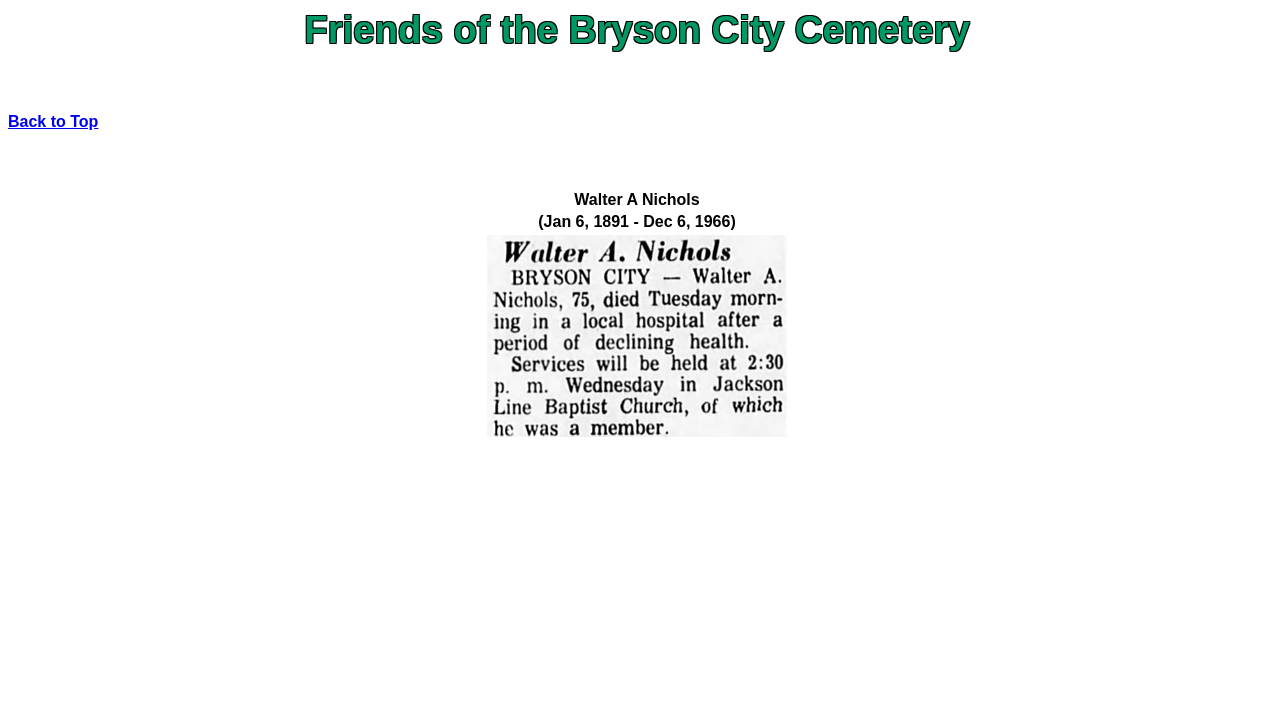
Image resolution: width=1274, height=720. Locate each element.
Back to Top (53, 121)
